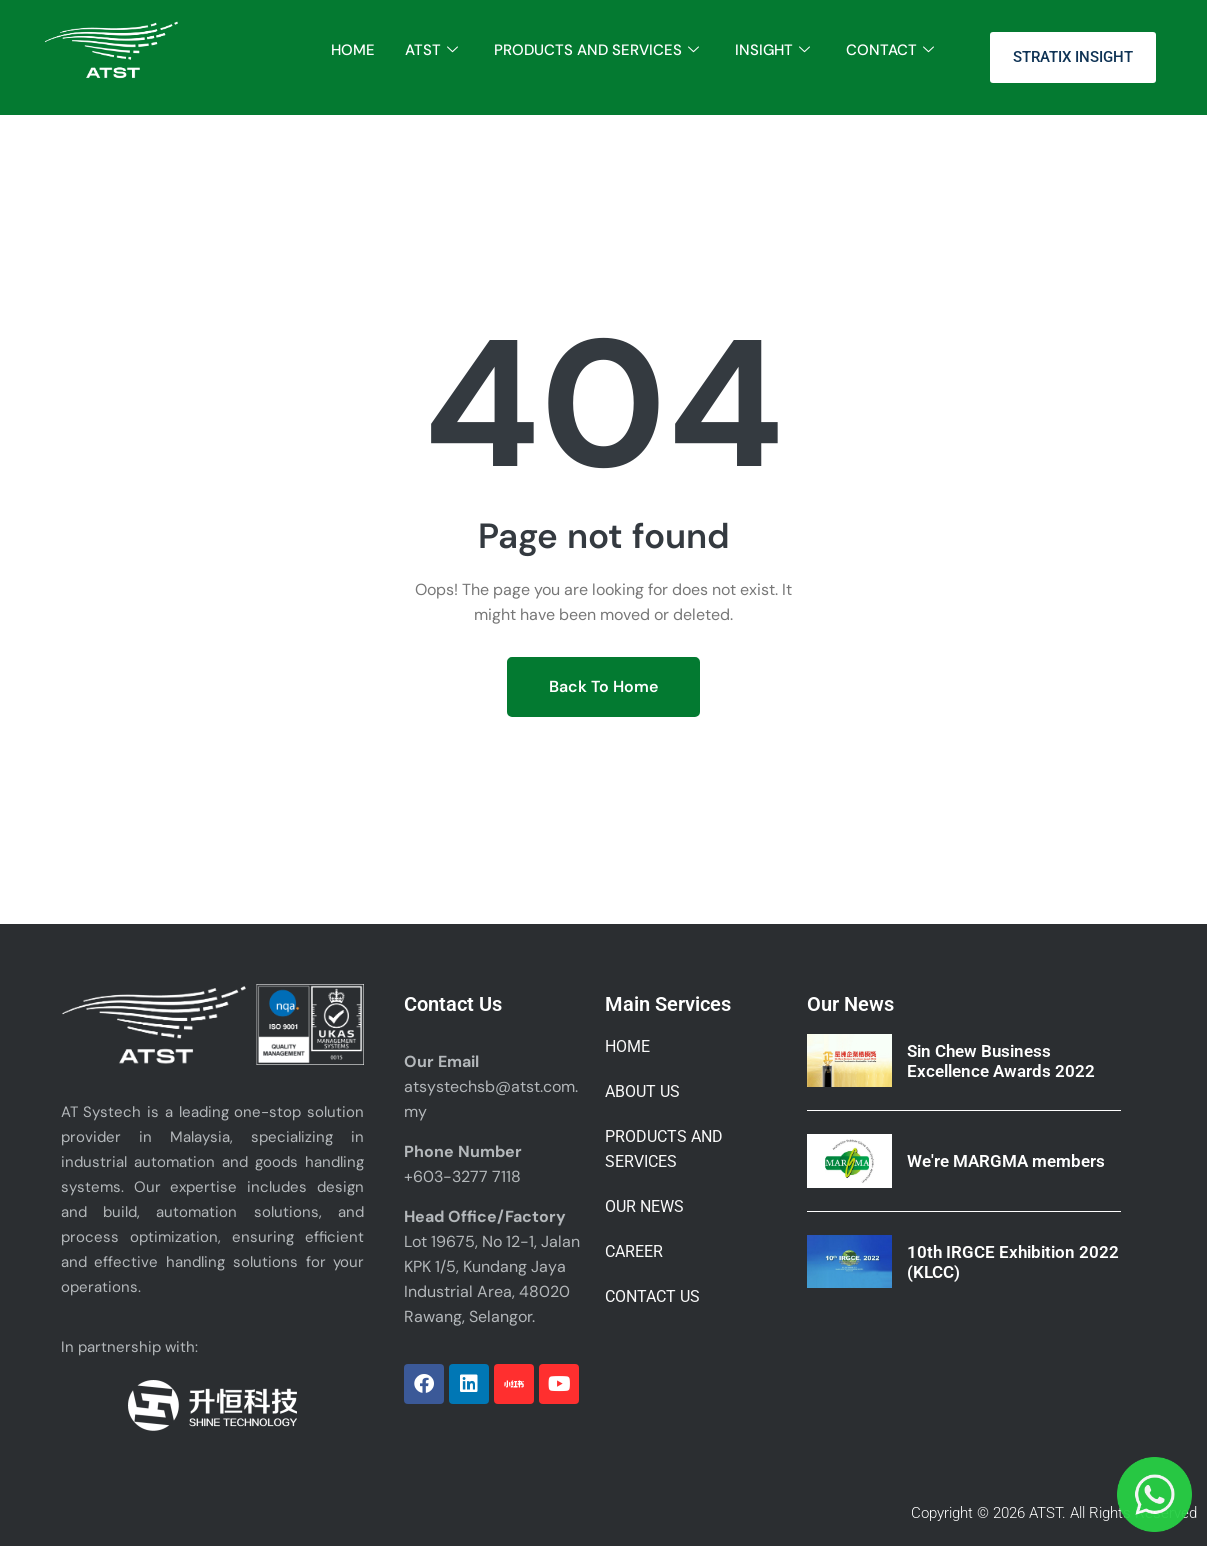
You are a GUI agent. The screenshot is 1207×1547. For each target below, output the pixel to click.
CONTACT (890, 50)
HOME (353, 50)
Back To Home (603, 686)
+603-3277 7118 (462, 1176)
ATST (431, 50)
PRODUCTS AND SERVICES (596, 50)
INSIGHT (772, 50)
